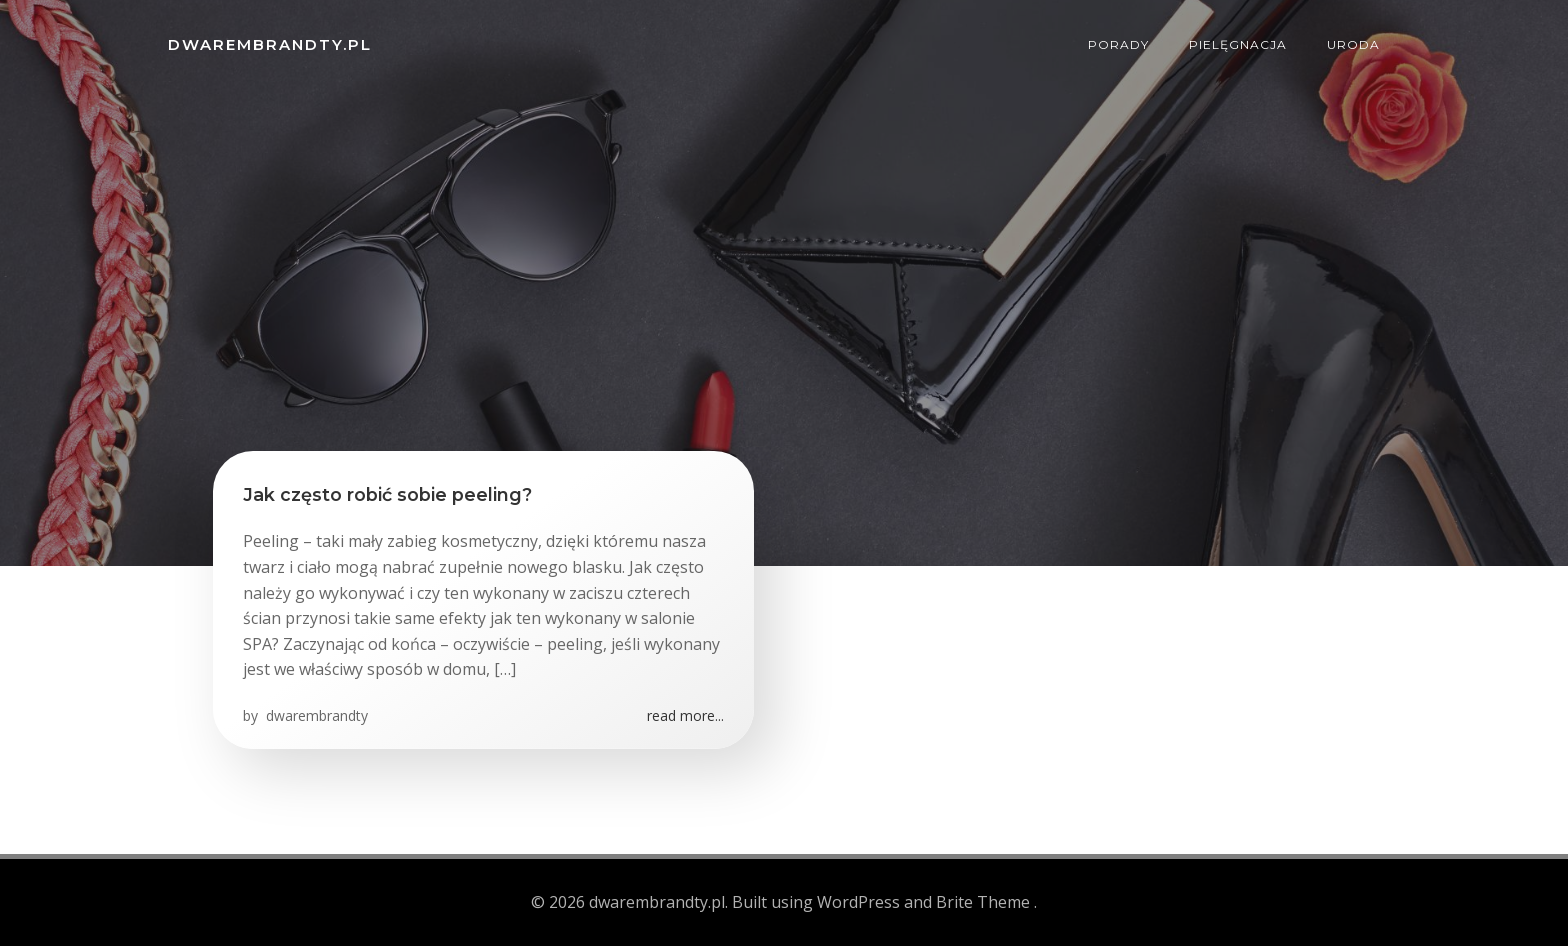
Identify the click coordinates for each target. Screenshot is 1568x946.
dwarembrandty (315, 715)
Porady (1118, 44)
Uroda (1353, 44)
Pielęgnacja (1238, 44)
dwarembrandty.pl (270, 44)
